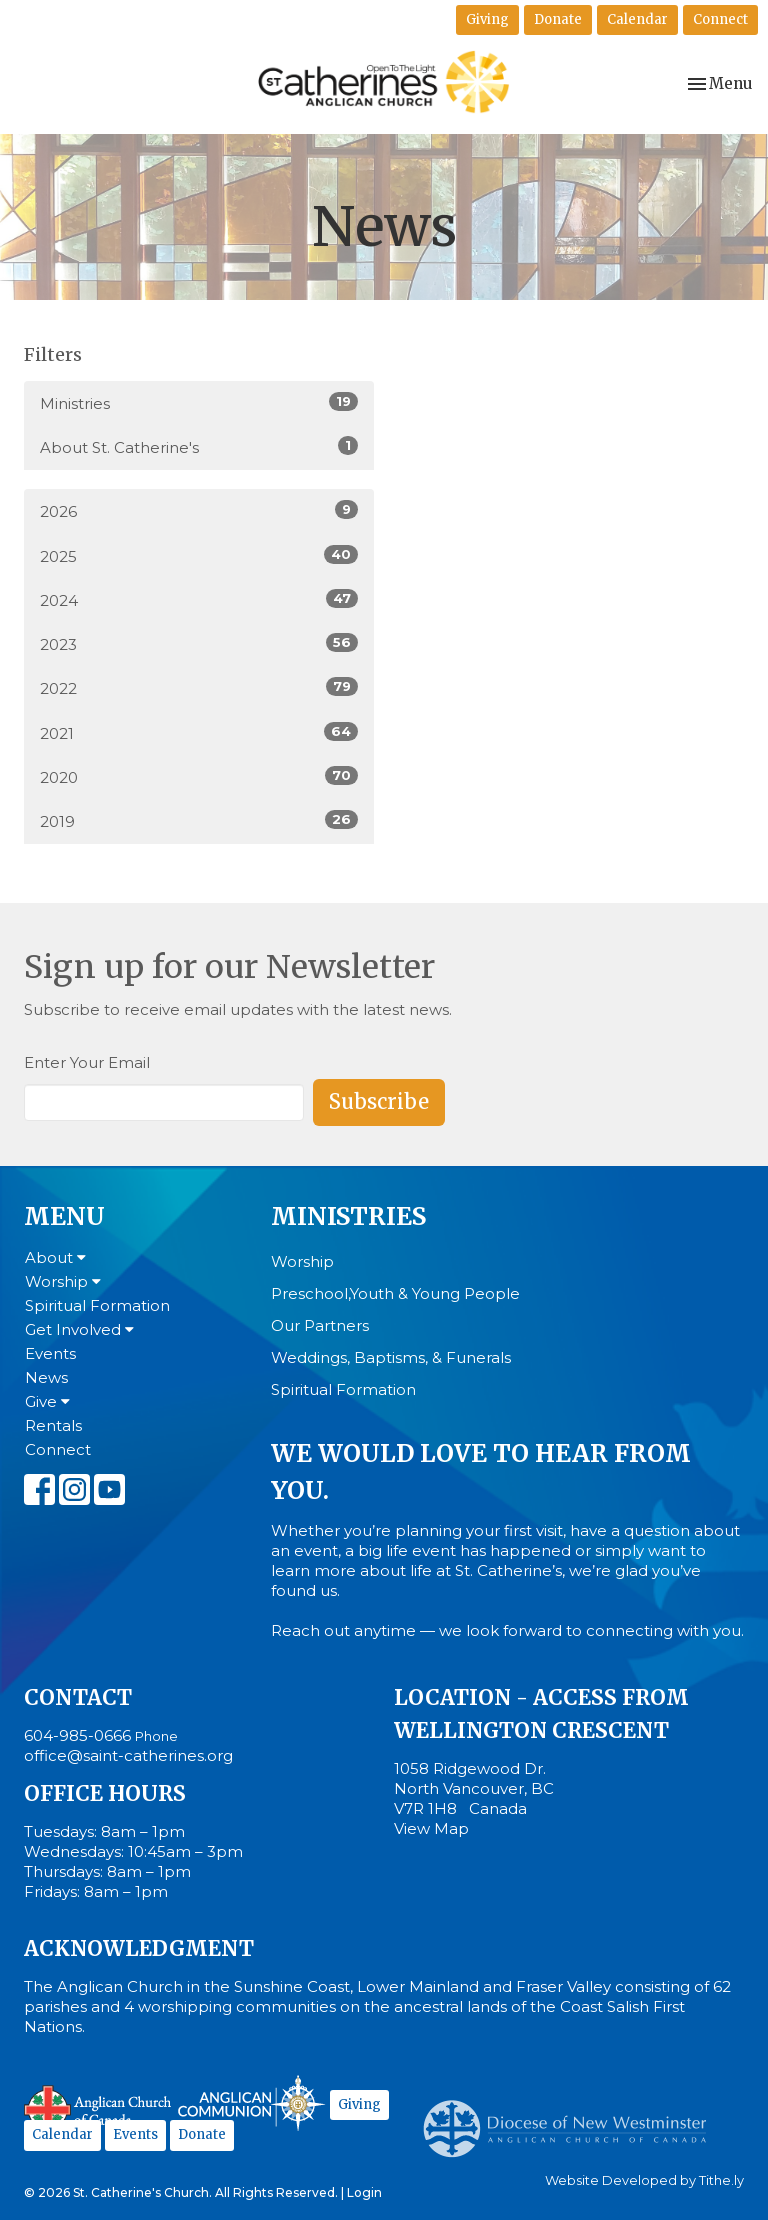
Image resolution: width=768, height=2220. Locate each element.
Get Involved (79, 1329)
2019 (199, 820)
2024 (199, 599)
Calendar (637, 19)
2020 (199, 776)
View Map (431, 1828)
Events (50, 1353)
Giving (487, 19)
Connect (720, 19)
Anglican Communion (251, 2102)
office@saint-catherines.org (128, 1755)
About (55, 1257)
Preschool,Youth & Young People (395, 1293)
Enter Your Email (87, 1062)
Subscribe (379, 1101)
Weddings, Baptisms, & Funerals (391, 1357)
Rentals (53, 1425)
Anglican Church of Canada (98, 2106)
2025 (199, 555)
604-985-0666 (77, 1735)
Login (364, 2192)
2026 (199, 510)
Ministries (199, 402)
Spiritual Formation (97, 1305)
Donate (558, 19)
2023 (199, 643)
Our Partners (320, 1325)
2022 (199, 687)
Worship (63, 1281)
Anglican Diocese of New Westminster (572, 2119)
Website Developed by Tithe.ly (644, 2180)
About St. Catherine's (199, 446)
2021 (199, 732)
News (46, 1377)
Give (47, 1401)
